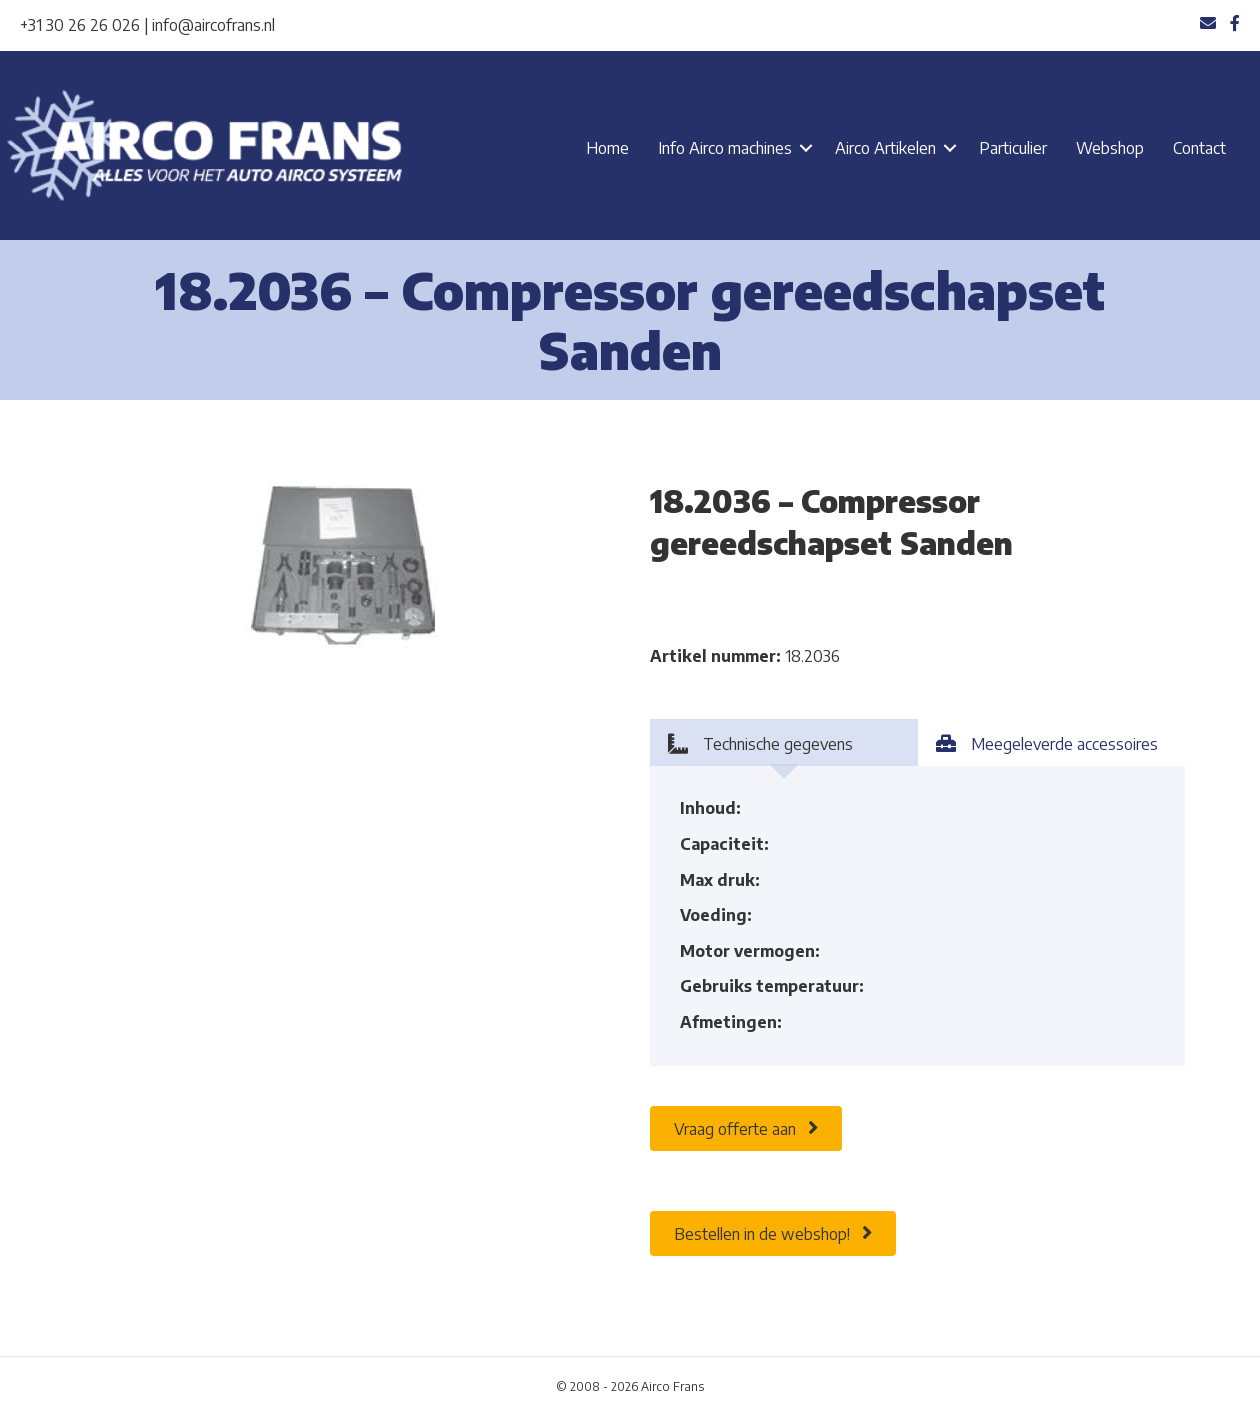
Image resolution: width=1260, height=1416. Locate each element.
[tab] (784, 742)
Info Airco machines (725, 148)
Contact (1199, 148)
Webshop (1110, 148)
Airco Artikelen (885, 148)
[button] (806, 148)
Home (607, 148)
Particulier (1013, 148)
